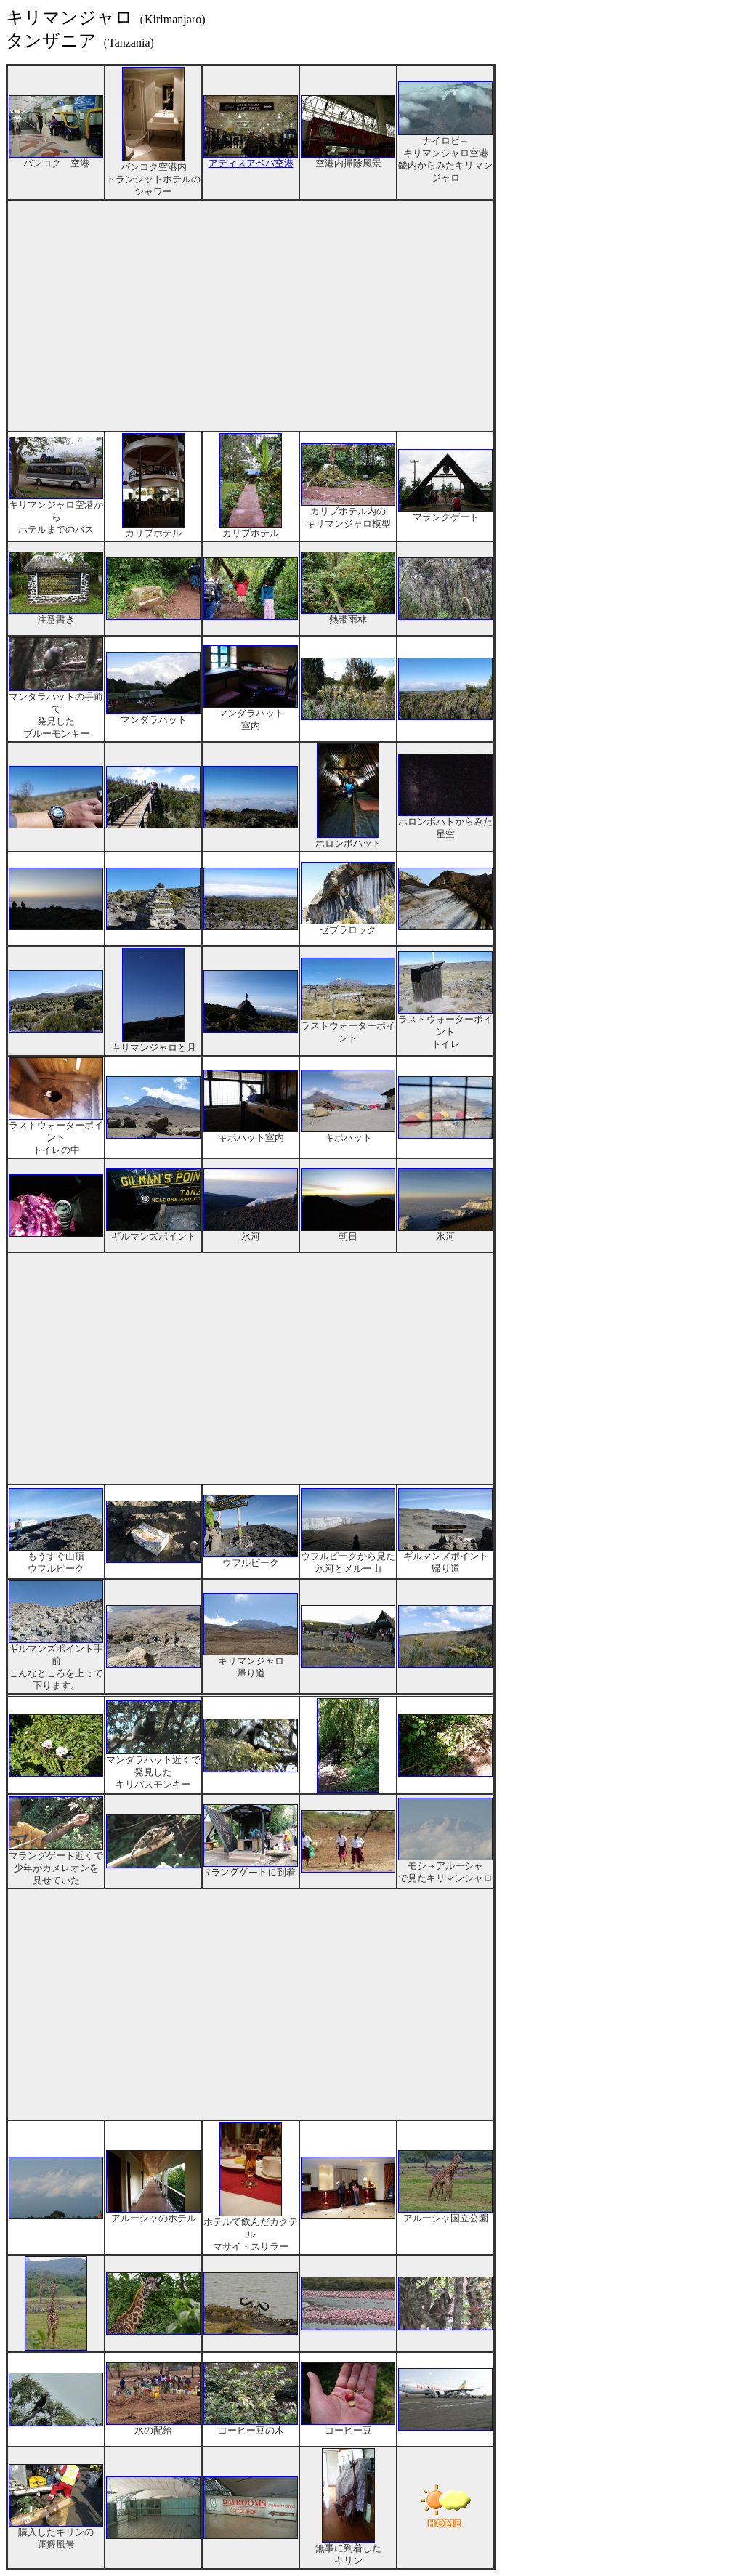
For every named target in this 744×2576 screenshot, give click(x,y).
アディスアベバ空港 (250, 159)
